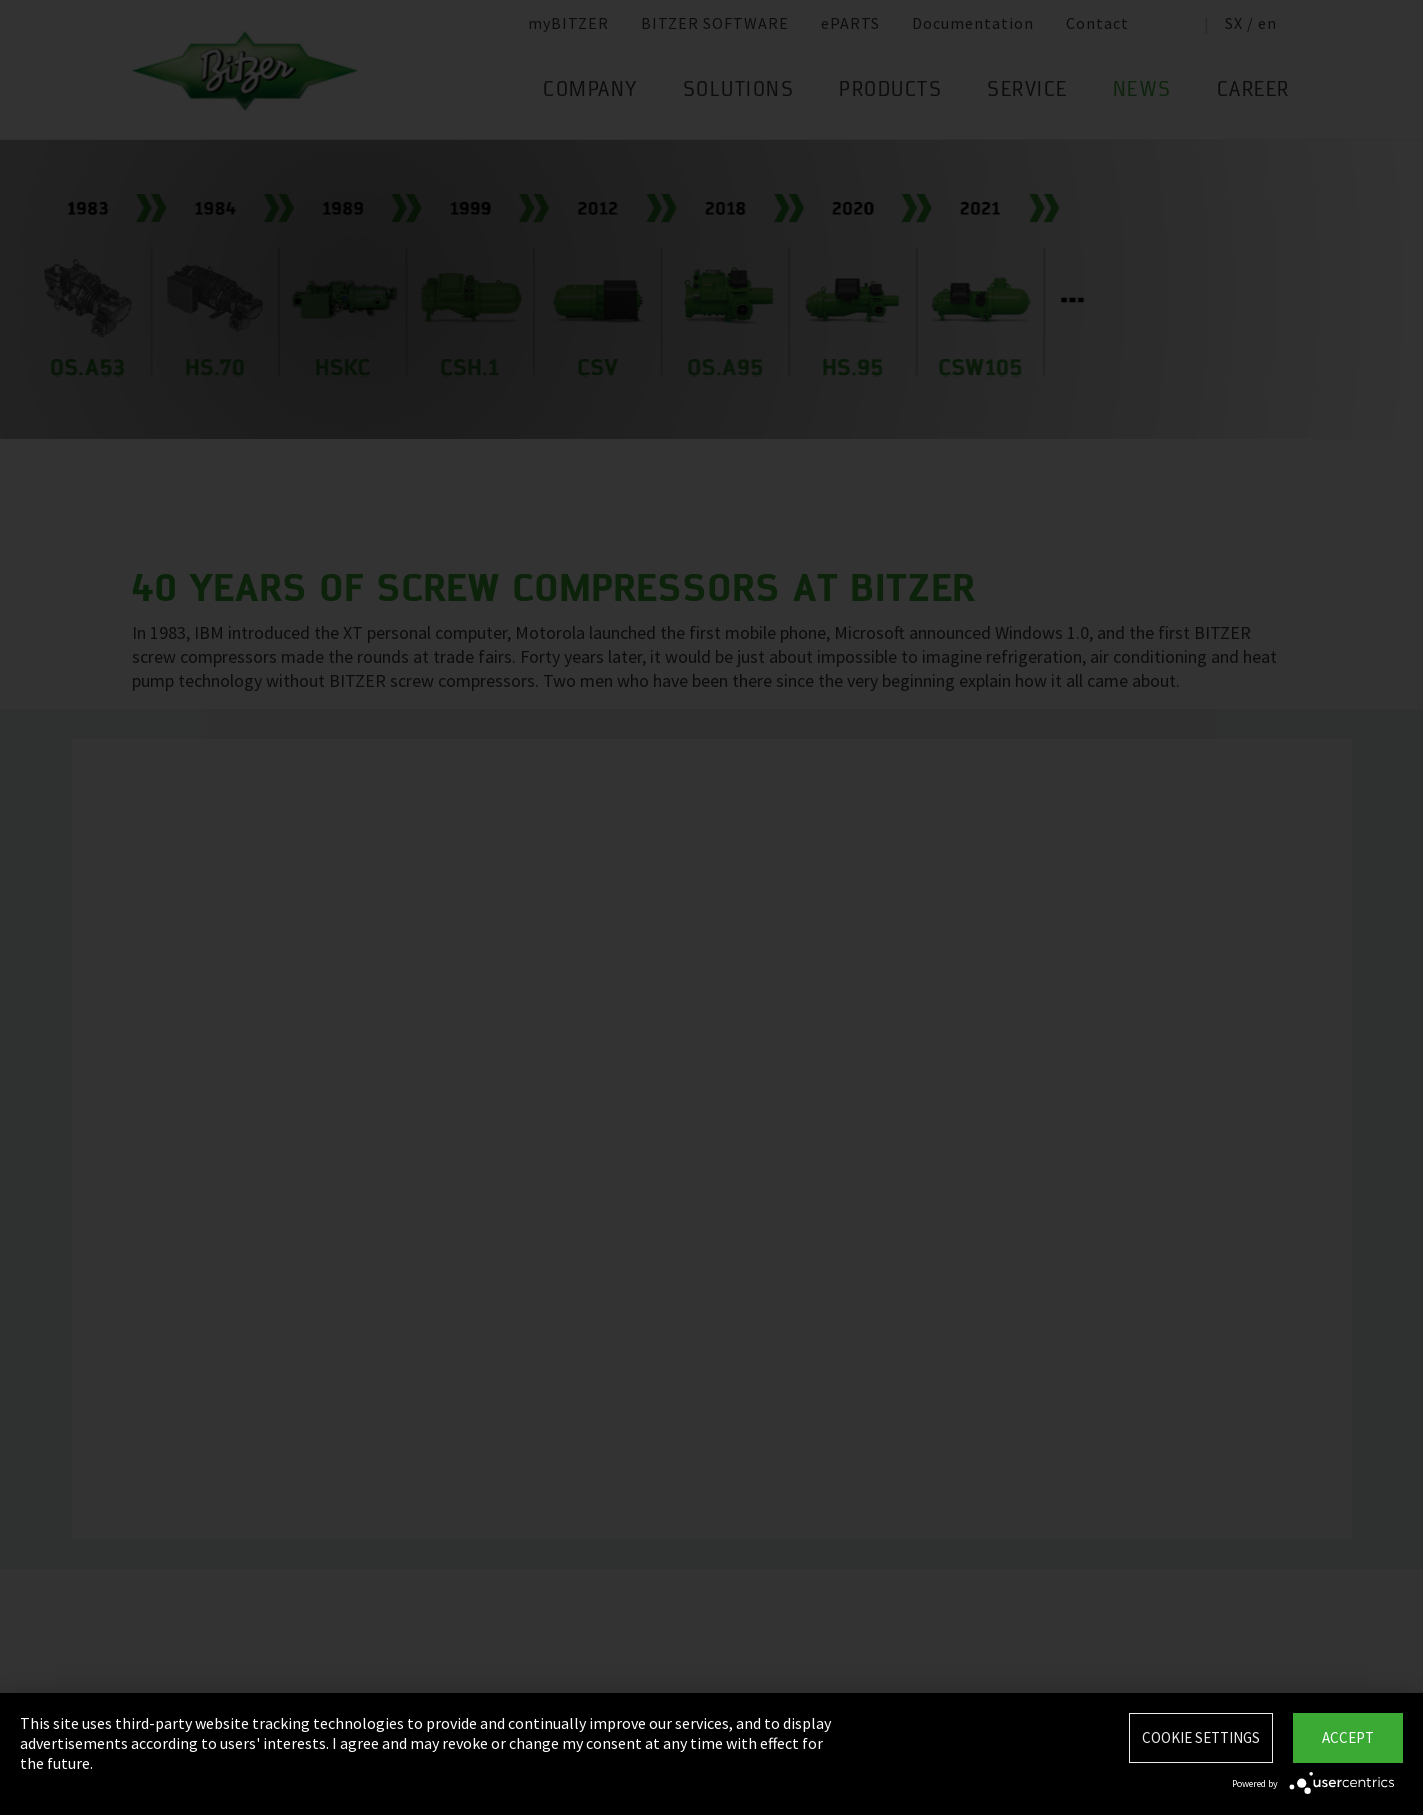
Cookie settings (1201, 1737)
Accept (1348, 1737)
